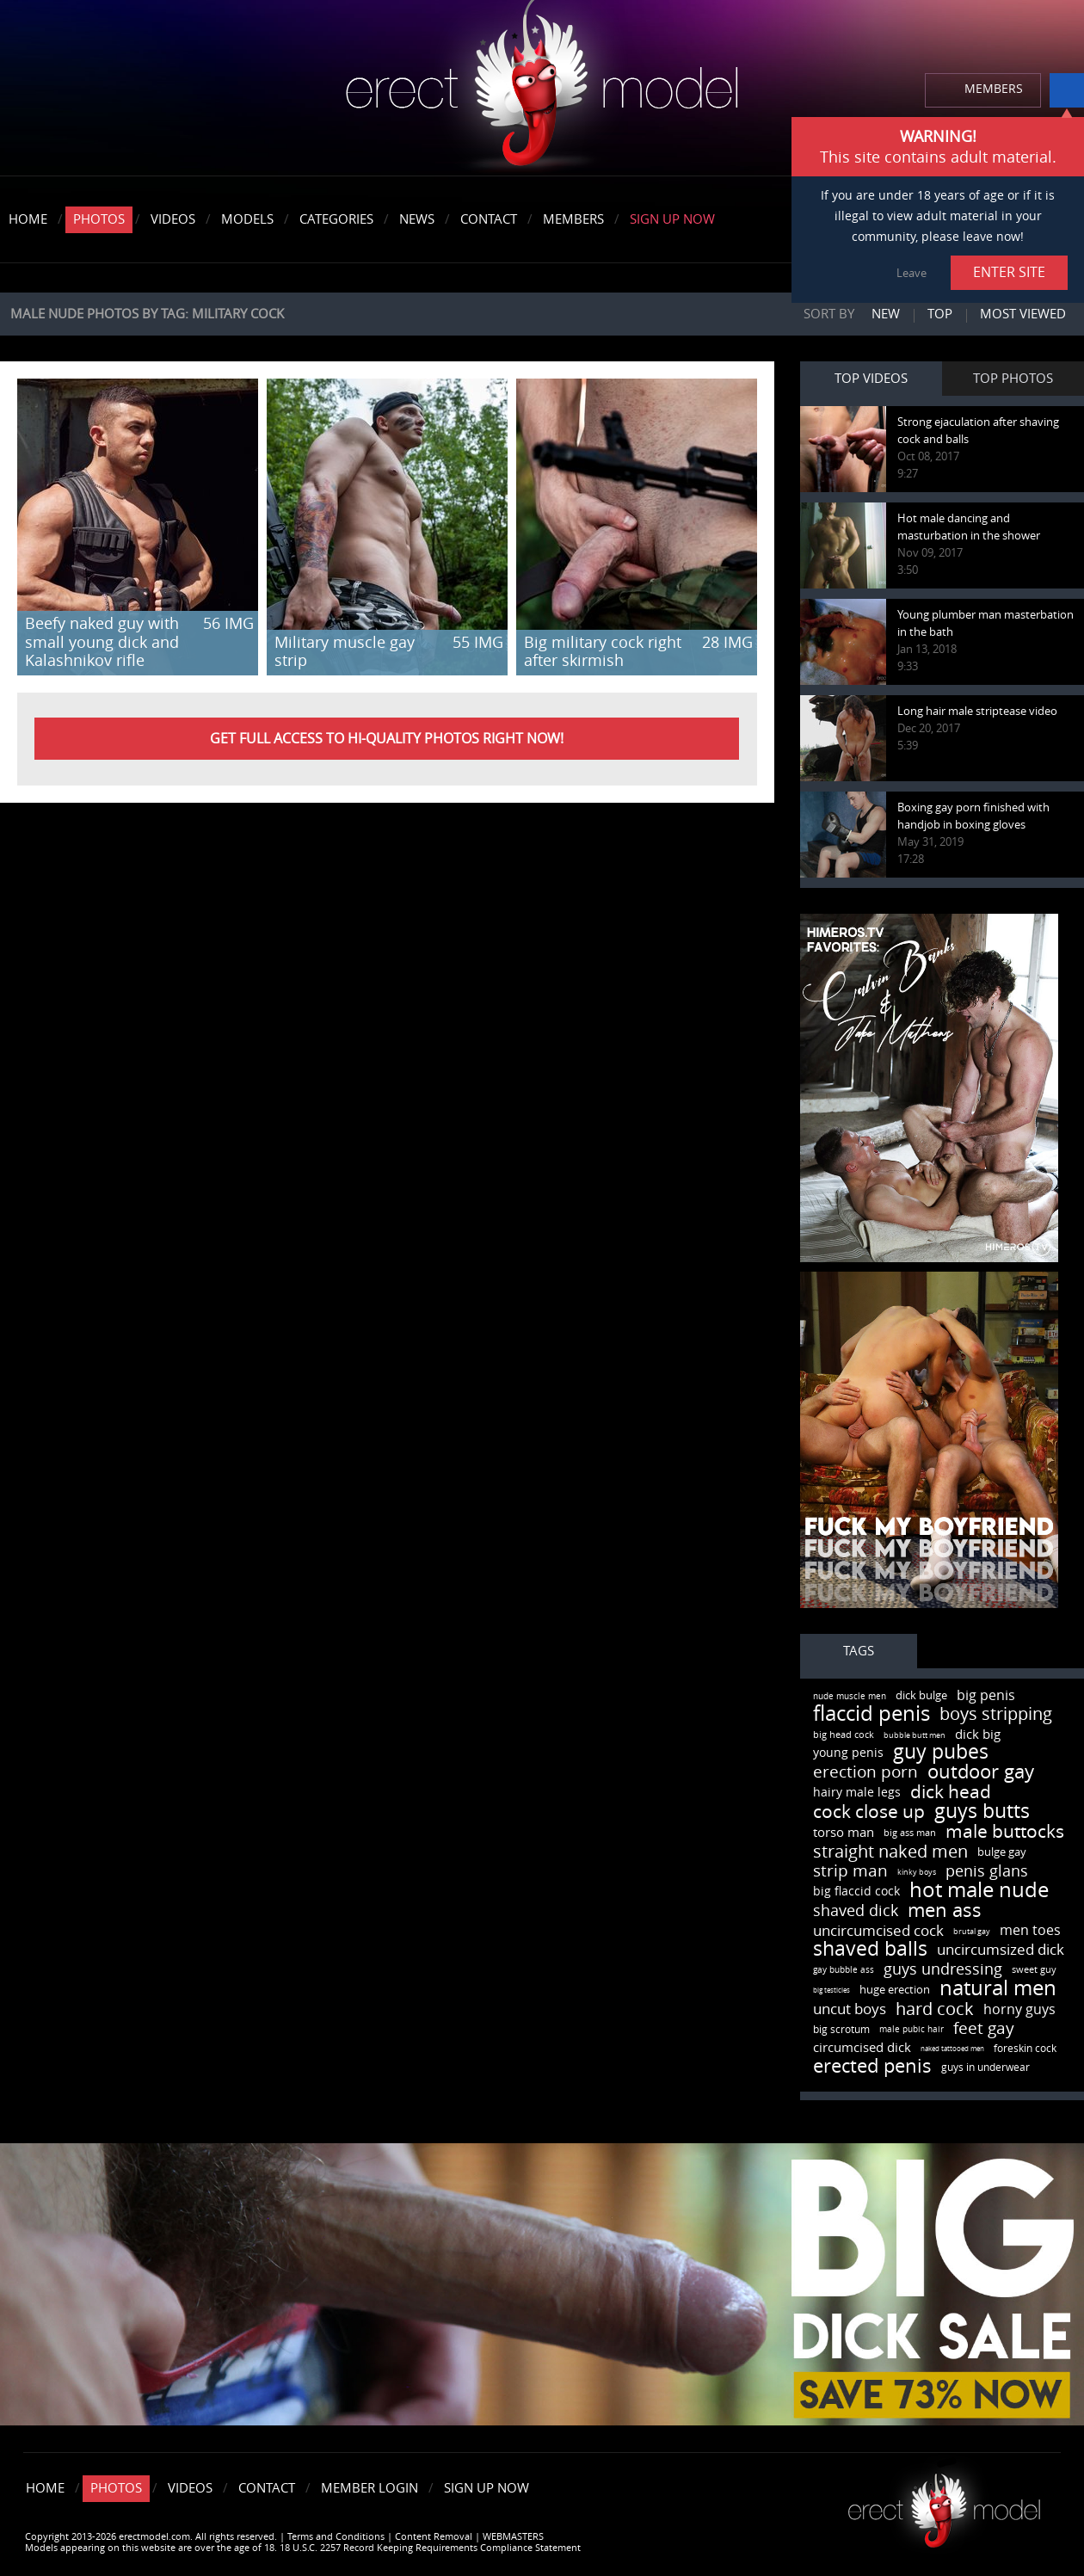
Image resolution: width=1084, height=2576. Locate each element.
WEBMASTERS (513, 2536)
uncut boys (849, 2009)
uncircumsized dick (1000, 1949)
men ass (945, 1911)
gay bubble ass (843, 1970)
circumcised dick (862, 2047)
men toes (1030, 1930)
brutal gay (971, 1931)
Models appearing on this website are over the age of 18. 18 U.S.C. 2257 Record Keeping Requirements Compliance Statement (303, 2548)
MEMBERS (993, 89)
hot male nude (979, 1890)
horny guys (1019, 2009)
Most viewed (1023, 314)
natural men (997, 1988)
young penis (848, 1753)
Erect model (944, 2504)
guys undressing (943, 1969)
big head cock (843, 1735)
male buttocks (1004, 1831)
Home (28, 219)
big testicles (831, 1990)
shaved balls (870, 1949)
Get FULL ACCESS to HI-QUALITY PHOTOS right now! (387, 738)
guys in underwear (985, 2067)
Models (247, 219)
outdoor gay (980, 1772)
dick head (950, 1792)
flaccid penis (871, 1714)
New (886, 314)
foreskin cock (1025, 2049)
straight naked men (890, 1851)
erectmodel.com (542, 89)
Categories (336, 219)
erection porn (865, 1772)
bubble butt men (914, 1735)
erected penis (872, 2066)
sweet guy (1034, 1969)
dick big (978, 1734)
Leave (911, 273)
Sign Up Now (672, 219)
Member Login (369, 2488)
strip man (850, 1871)
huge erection (894, 1989)
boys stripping (995, 1714)
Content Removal (433, 2536)
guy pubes (941, 1752)
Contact (488, 219)
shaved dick (855, 1910)
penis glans (986, 1871)
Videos (173, 219)
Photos (99, 219)
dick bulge (921, 1695)
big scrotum (841, 2030)
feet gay (983, 2028)
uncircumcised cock (878, 1930)
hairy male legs (857, 1792)
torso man (843, 1832)
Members (573, 219)
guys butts (982, 1811)
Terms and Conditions (336, 2536)
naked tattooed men (952, 2049)
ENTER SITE (1009, 272)
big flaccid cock (856, 1891)
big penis (986, 1695)
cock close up (869, 1811)
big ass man (910, 1833)
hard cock (935, 2009)
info (1067, 90)
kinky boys (916, 1872)
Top (939, 314)
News (416, 219)
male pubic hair (911, 2029)
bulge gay (1001, 1852)
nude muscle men (849, 1697)
